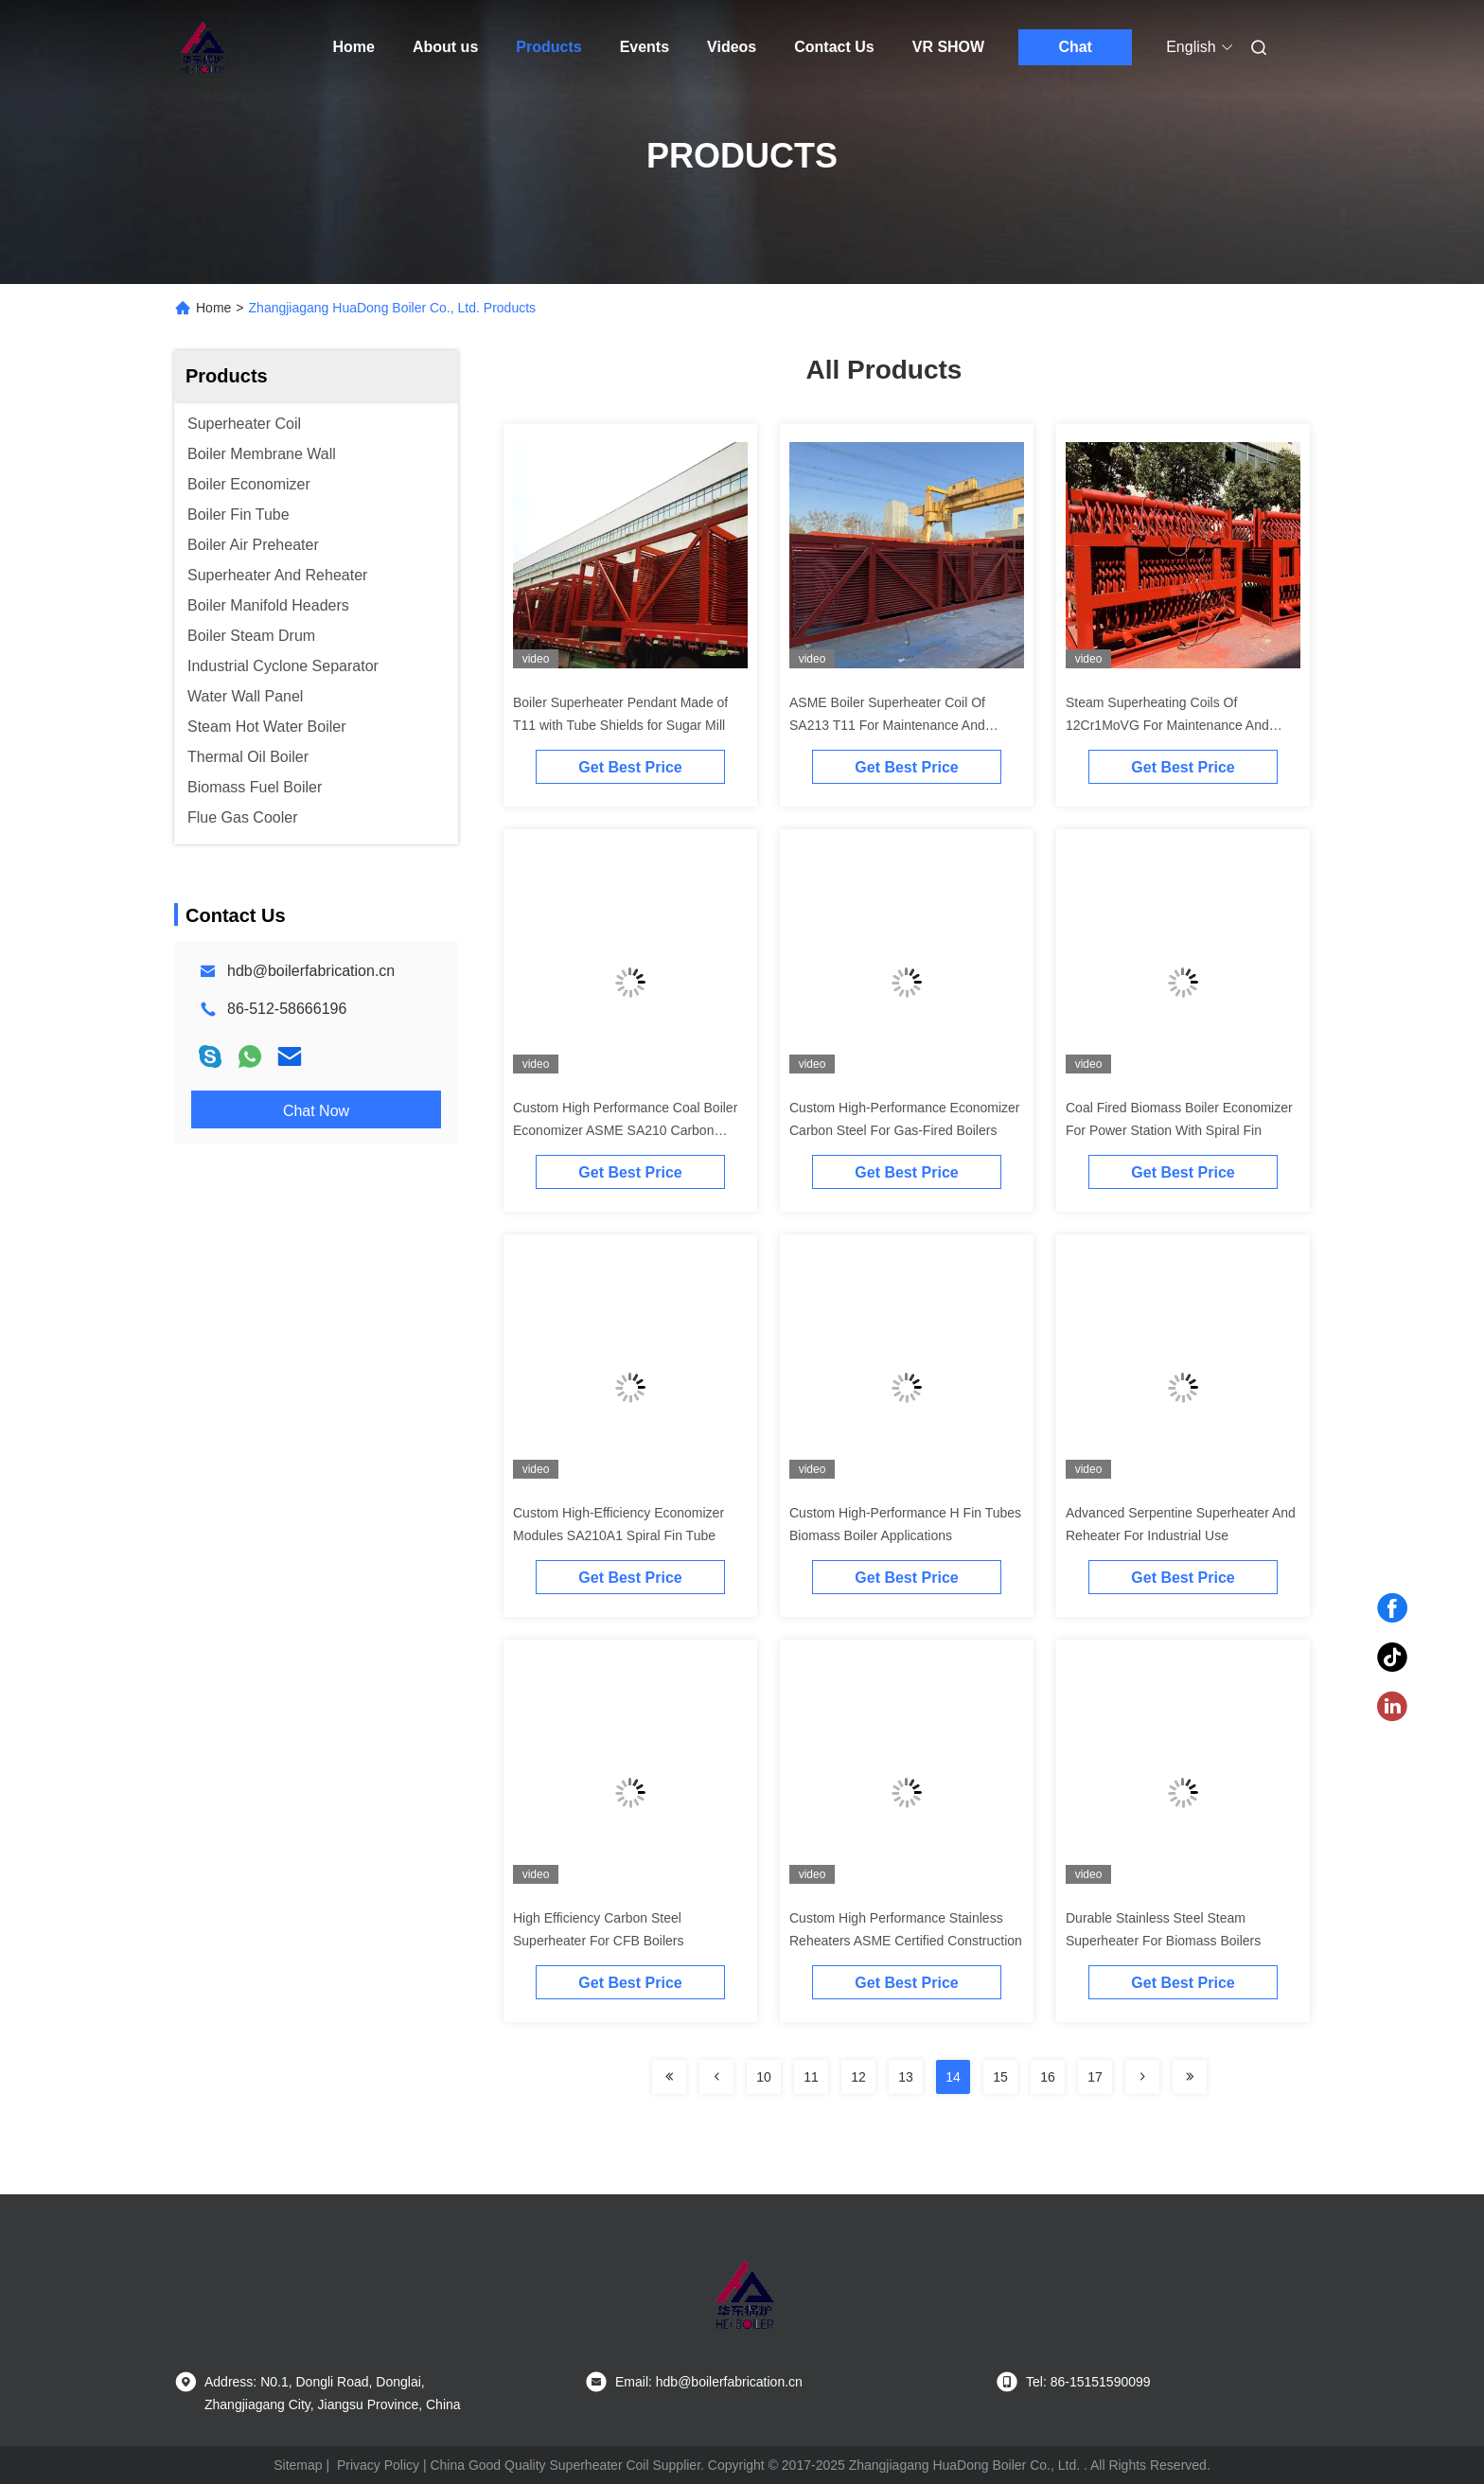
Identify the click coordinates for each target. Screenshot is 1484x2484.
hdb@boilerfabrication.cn (311, 971)
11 (811, 2077)
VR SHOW (948, 47)
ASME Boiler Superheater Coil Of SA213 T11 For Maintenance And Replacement (887, 725)
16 (1047, 2077)
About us (445, 47)
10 (763, 2077)
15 (1000, 2077)
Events (644, 47)
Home (354, 47)
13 (905, 2077)
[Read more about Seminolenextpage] (669, 2077)
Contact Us (834, 47)
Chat (1075, 47)
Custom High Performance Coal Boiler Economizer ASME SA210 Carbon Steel (625, 1130)
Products (548, 47)
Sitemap (298, 2465)
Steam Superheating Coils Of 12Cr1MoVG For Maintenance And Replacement (1167, 725)
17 (1095, 2077)
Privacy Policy (378, 2465)
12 (858, 2077)
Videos (731, 47)
